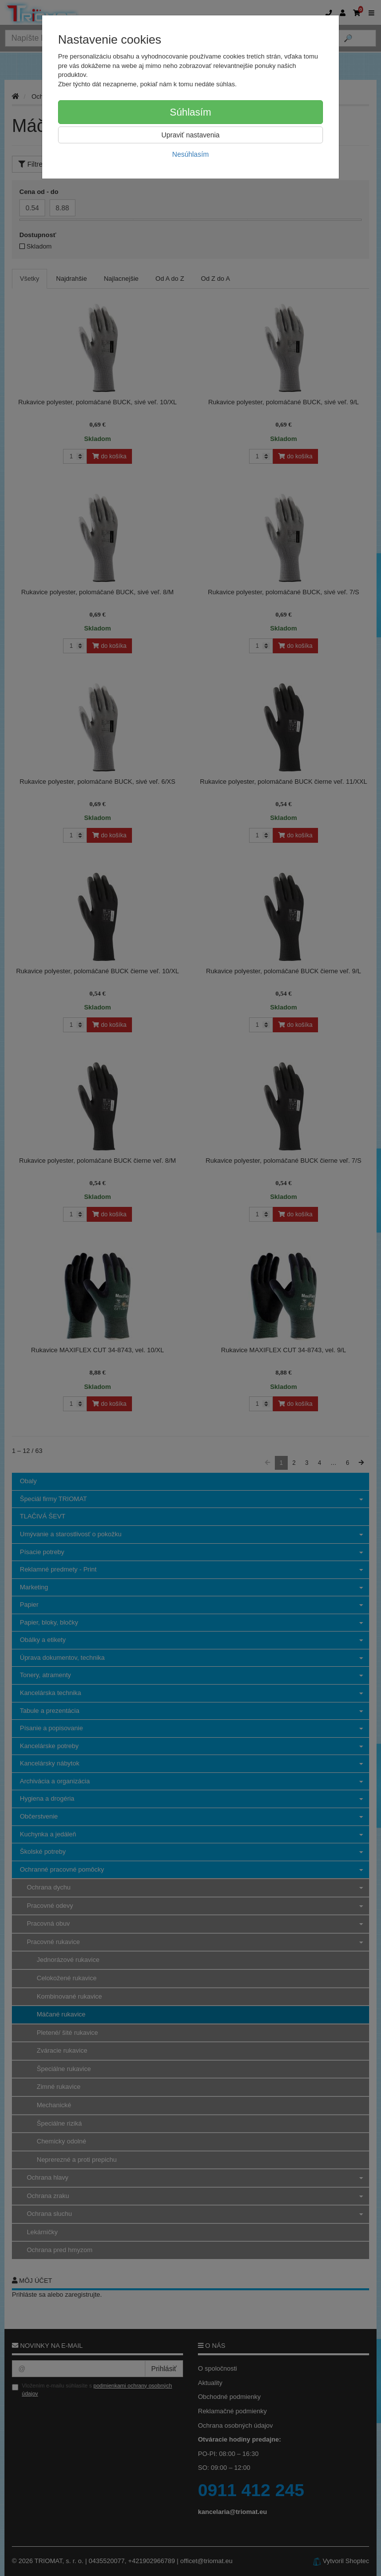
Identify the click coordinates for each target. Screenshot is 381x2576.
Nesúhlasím (190, 154)
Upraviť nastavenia (190, 135)
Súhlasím (190, 112)
